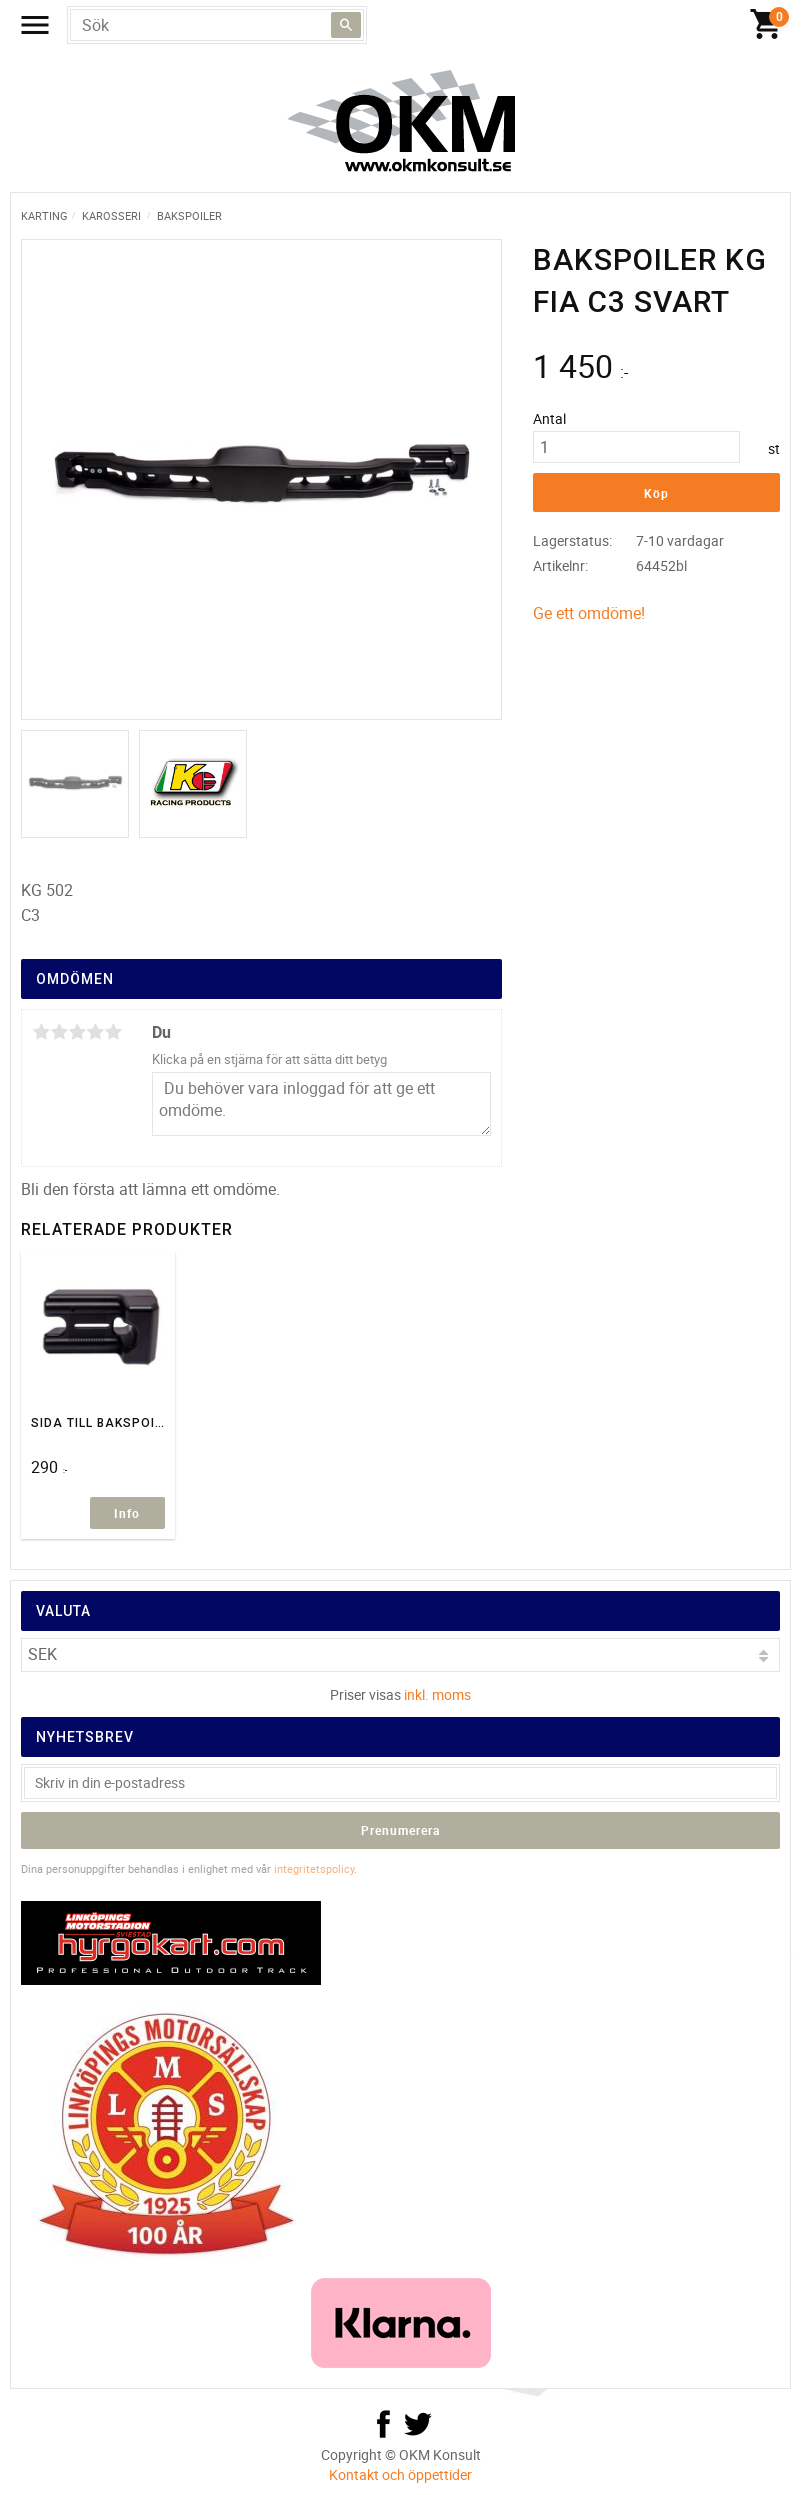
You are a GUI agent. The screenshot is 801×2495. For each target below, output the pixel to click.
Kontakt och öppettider (400, 2474)
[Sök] (346, 25)
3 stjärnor (77, 1032)
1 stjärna (41, 1032)
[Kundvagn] (766, 25)
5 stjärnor (113, 1032)
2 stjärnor (59, 1032)
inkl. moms (437, 1694)
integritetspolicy (314, 1868)
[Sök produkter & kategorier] (217, 25)
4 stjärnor (95, 1032)
